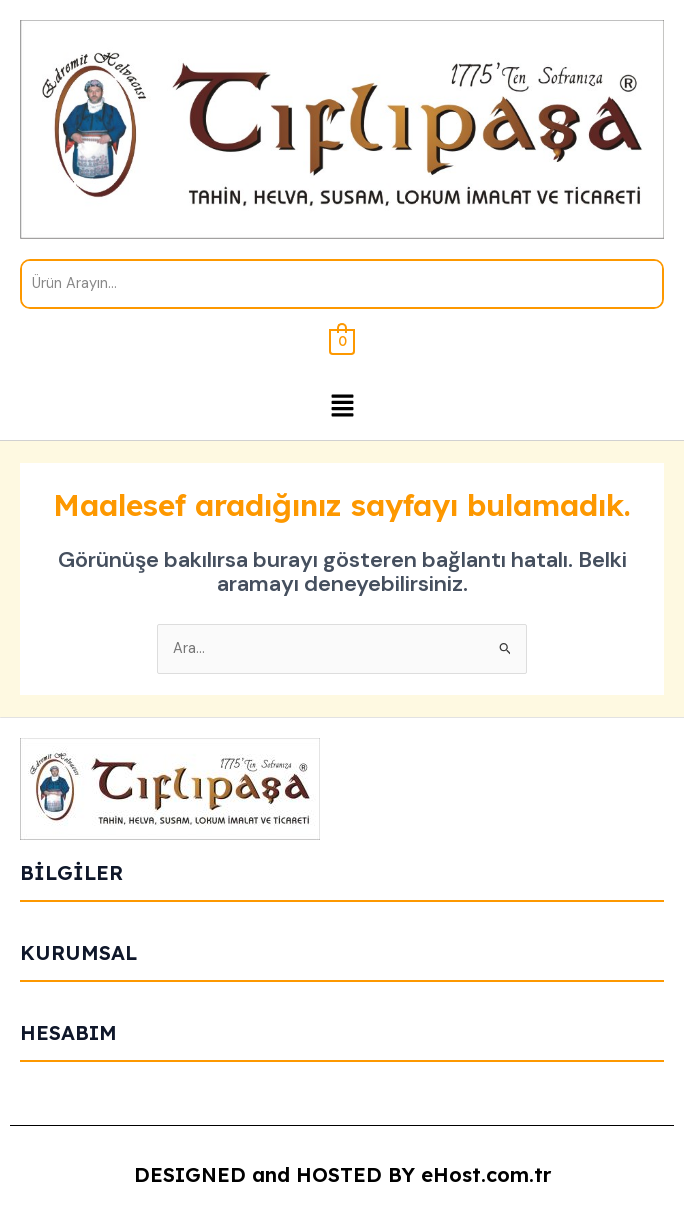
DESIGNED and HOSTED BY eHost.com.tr (342, 1174)
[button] (342, 407)
